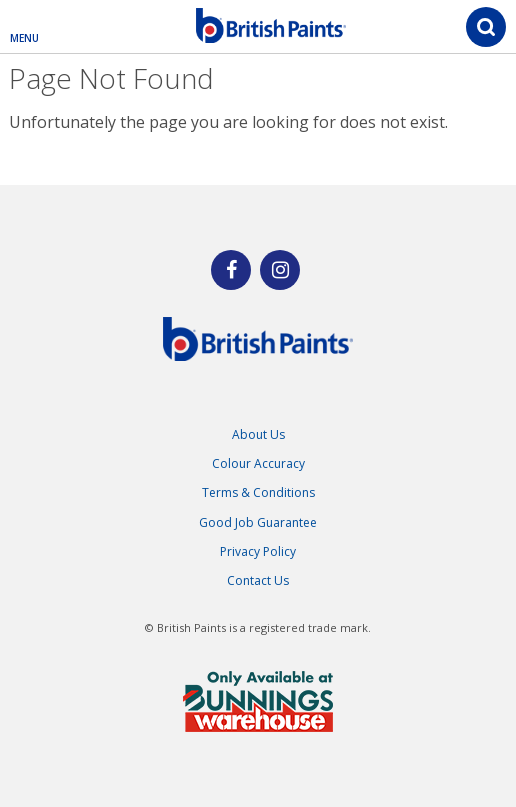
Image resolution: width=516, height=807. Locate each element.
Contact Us (258, 580)
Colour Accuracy (258, 463)
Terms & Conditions (258, 492)
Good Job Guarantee (258, 522)
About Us (258, 434)
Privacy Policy (258, 551)
